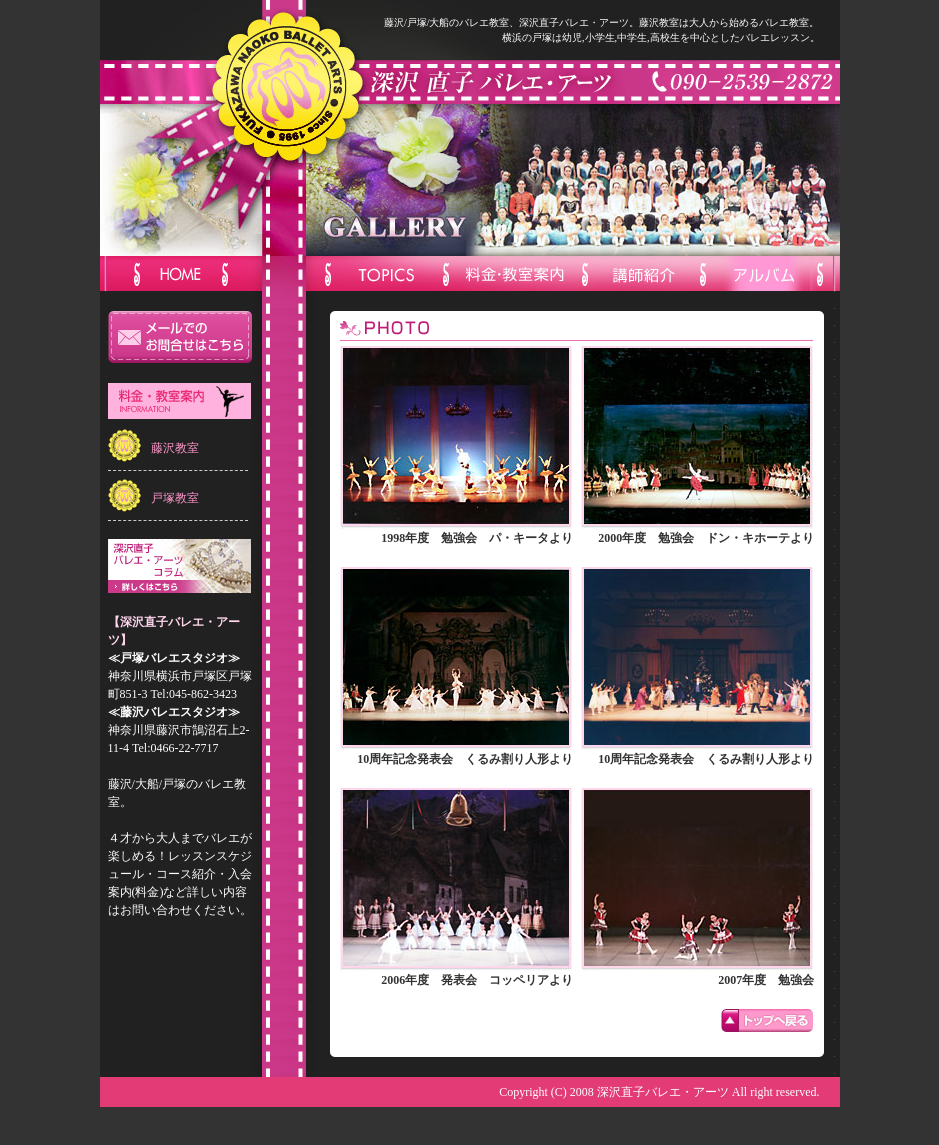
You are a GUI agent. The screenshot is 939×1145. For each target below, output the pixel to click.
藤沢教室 (175, 448)
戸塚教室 (175, 498)
